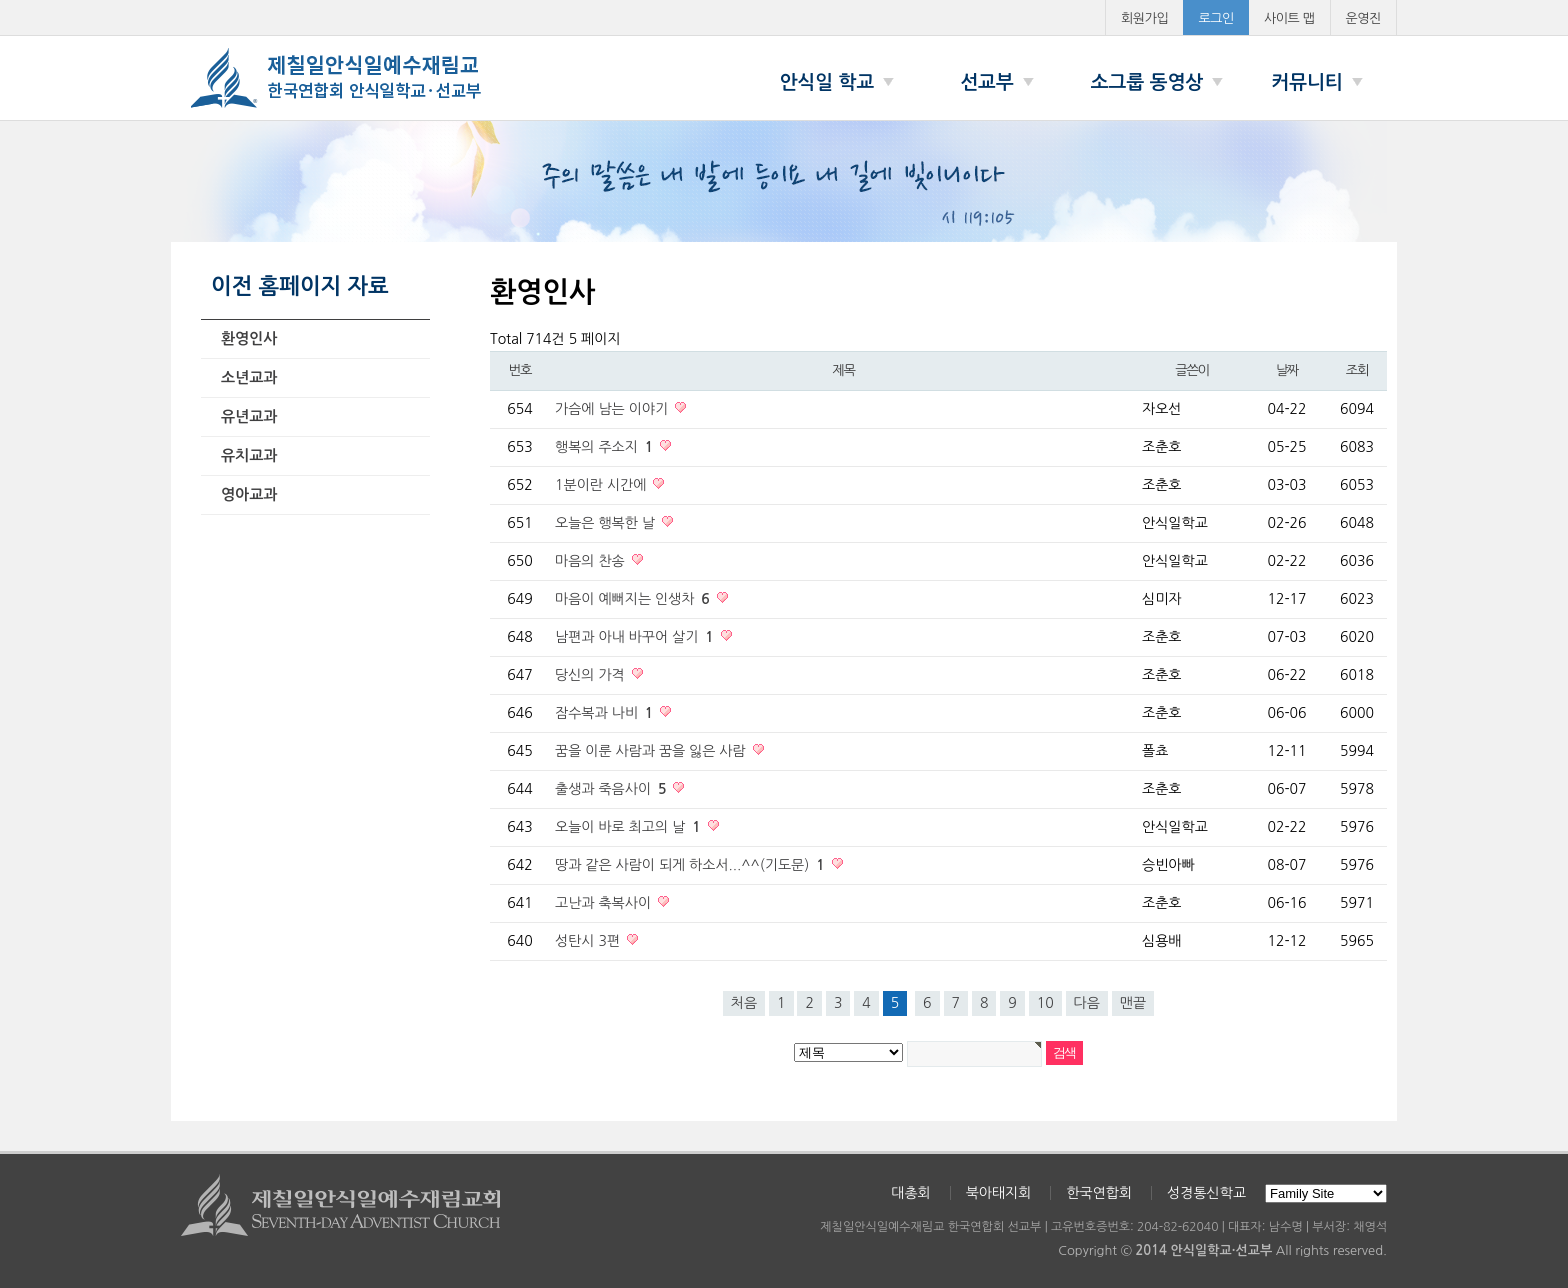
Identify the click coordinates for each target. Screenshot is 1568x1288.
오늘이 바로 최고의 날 (630, 827)
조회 (1357, 370)
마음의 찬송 (592, 561)
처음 (744, 1003)
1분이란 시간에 (602, 485)
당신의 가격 (592, 675)
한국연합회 (1099, 1193)
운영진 (1364, 18)
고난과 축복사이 (605, 903)
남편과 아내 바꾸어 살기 (636, 637)
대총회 (910, 1193)
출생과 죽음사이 (612, 789)
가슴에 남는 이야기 (613, 409)
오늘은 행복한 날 (607, 523)
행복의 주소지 (606, 447)
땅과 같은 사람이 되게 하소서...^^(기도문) (692, 865)
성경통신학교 (1206, 1193)
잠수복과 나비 (606, 713)
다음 (1087, 1003)
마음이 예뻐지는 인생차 (634, 599)
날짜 (1287, 370)
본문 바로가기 (0, 0)
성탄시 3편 (589, 941)
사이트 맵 (1289, 18)
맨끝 (1133, 1003)
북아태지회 (999, 1193)
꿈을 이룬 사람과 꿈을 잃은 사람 (652, 751)
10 (1045, 1003)
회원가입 (1144, 18)
